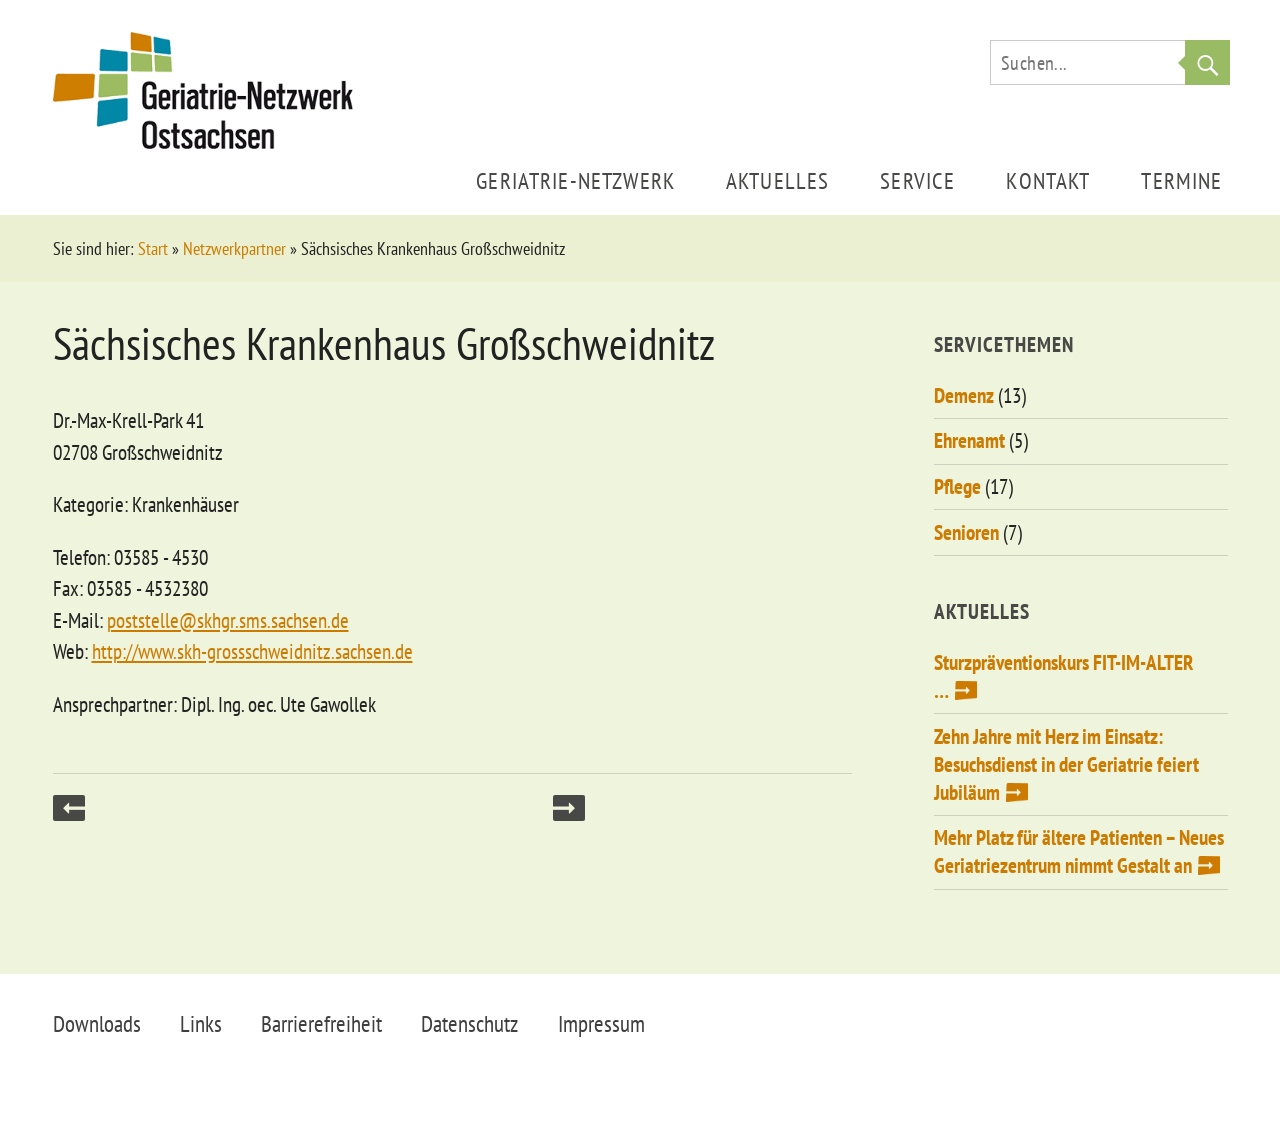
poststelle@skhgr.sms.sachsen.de (228, 620)
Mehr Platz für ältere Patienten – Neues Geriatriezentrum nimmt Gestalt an (1079, 851)
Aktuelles (777, 180)
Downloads (97, 1023)
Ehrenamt (969, 440)
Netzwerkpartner (234, 248)
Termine (1181, 180)
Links (201, 1023)
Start (153, 248)
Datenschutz (469, 1023)
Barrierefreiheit (321, 1023)
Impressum (601, 1023)
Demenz (964, 395)
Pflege (957, 486)
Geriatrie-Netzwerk (575, 180)
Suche (1207, 62)
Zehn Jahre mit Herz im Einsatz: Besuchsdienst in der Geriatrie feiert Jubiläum (1066, 764)
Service (917, 180)
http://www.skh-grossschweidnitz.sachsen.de (252, 651)
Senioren (966, 532)
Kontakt (1048, 180)
